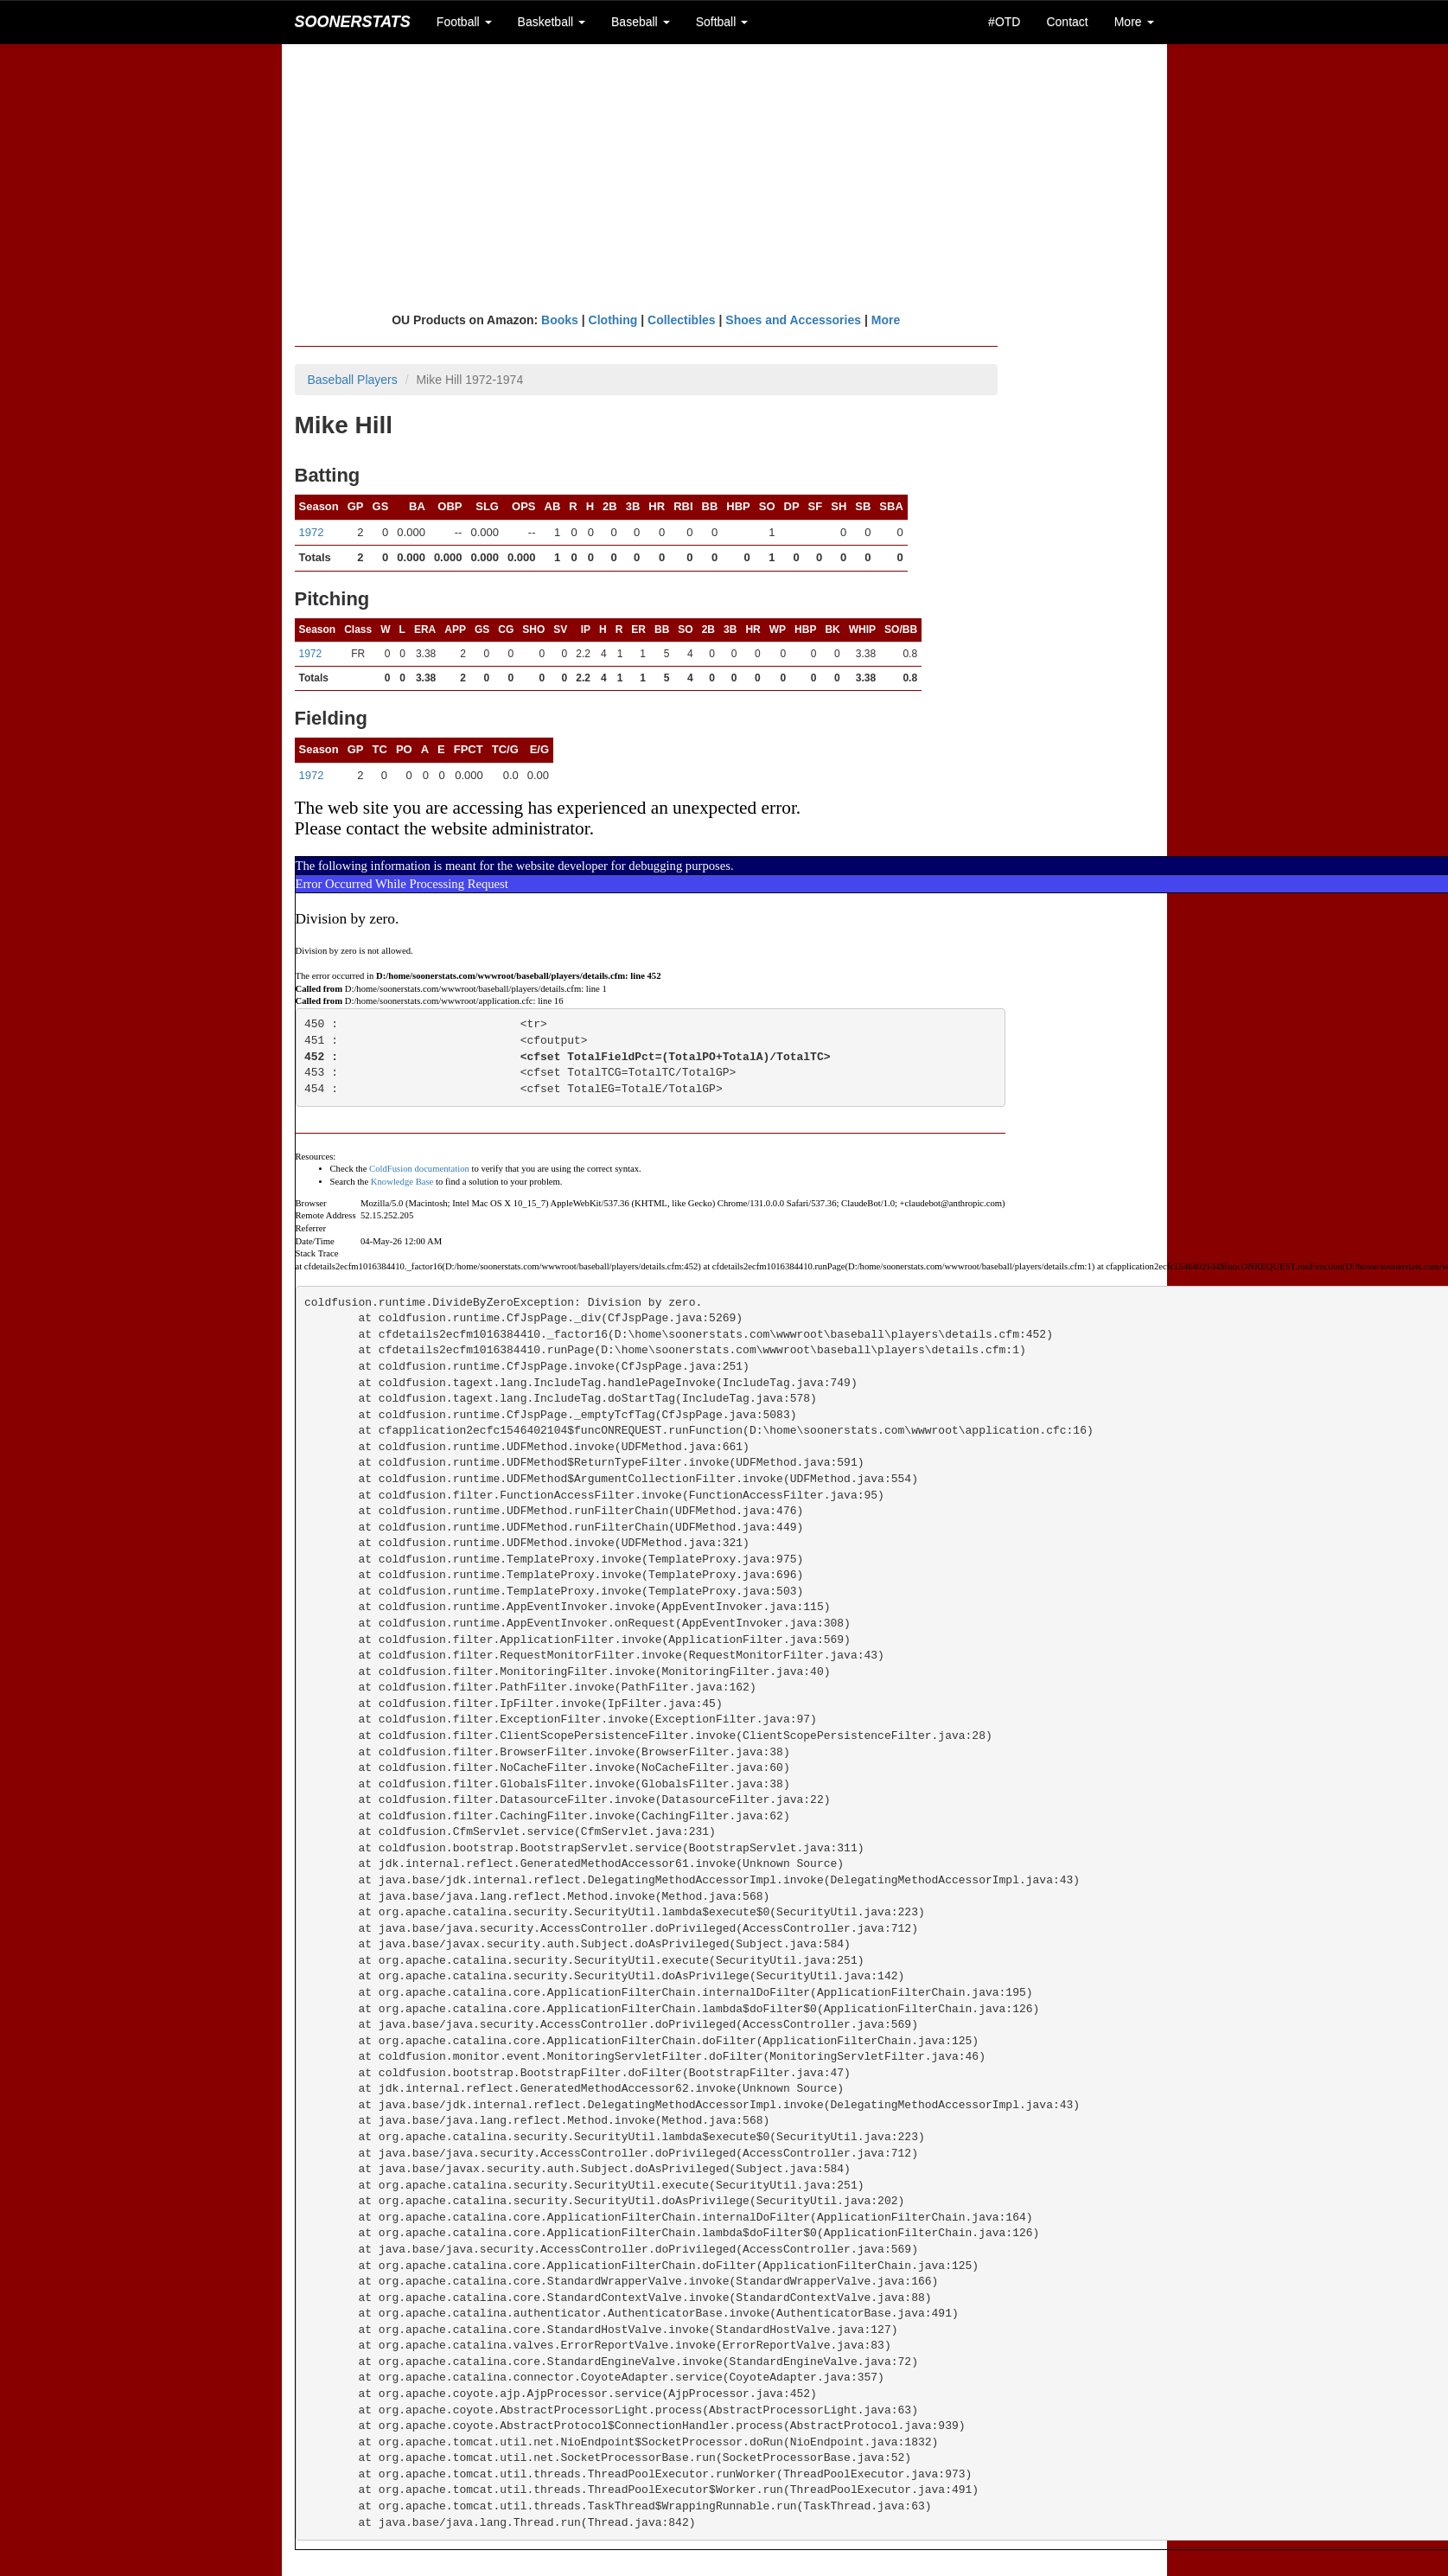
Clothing (613, 320)
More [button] (1134, 22)
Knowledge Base (402, 1181)
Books (559, 320)
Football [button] (464, 22)
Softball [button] (722, 22)
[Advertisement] (724, 177)
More (885, 320)
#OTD (1004, 22)
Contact (1067, 22)
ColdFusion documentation (419, 1168)
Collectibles (681, 320)
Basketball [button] (551, 22)
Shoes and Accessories (793, 320)
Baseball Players (353, 380)
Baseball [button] (640, 22)
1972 (311, 532)
